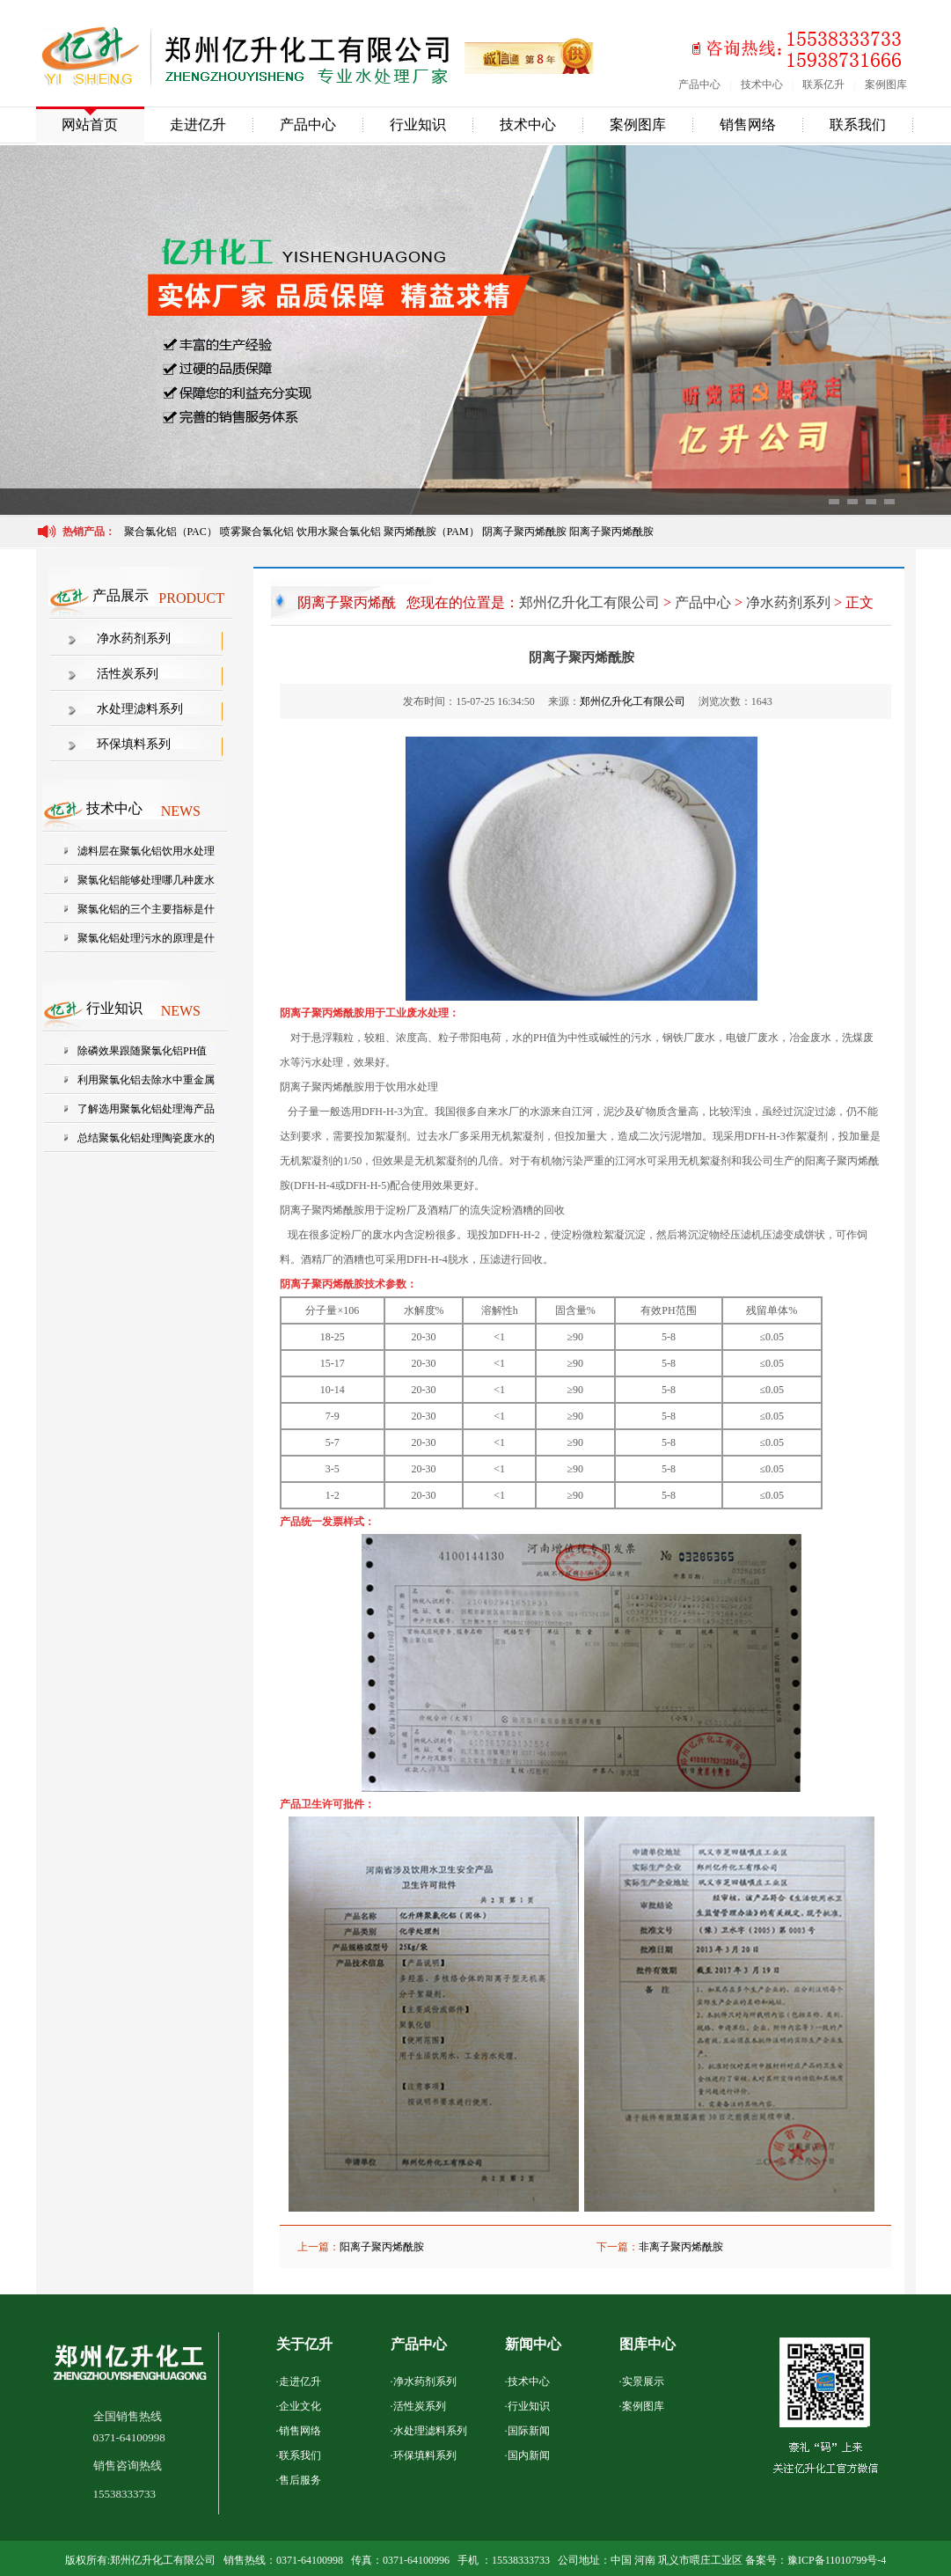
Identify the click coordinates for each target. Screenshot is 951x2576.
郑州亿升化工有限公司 (589, 602)
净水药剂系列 (134, 638)
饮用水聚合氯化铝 (338, 531)
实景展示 (643, 2381)
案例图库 (886, 84)
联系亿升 (823, 84)
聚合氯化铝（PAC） (170, 531)
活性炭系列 (127, 673)
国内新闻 (529, 2455)
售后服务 (300, 2480)
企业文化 (300, 2406)
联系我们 (858, 124)
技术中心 (762, 84)
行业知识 (418, 124)
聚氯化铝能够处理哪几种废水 (146, 880)
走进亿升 (198, 124)
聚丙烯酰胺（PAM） (431, 531)
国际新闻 (529, 2431)
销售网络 (748, 124)
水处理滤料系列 (140, 709)
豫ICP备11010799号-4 (836, 2560)
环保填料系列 (134, 744)
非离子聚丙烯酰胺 (681, 2247)
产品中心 (699, 84)
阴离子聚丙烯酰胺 (524, 531)
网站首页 (90, 124)
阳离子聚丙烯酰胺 (611, 531)
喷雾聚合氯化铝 (258, 531)
